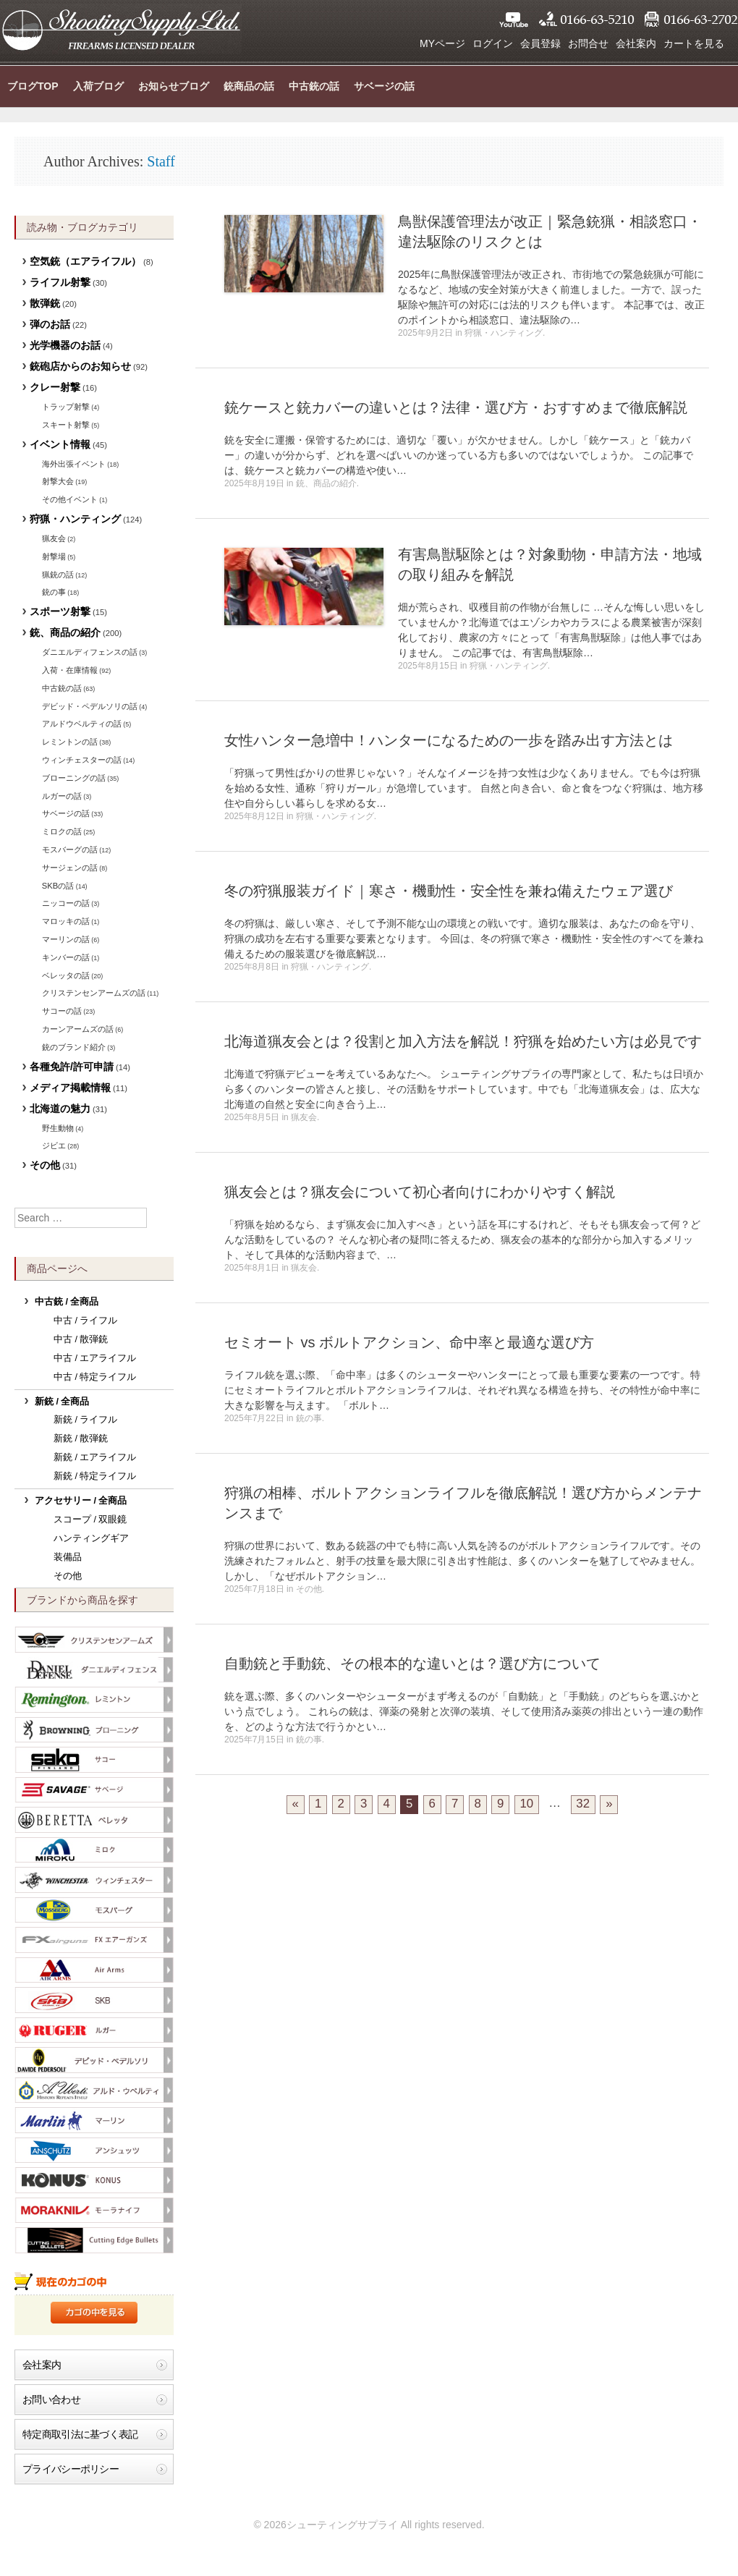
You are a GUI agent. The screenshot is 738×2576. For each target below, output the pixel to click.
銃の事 (309, 1418)
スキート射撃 (66, 424)
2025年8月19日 (254, 483)
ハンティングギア (91, 1538)
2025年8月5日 (251, 1117)
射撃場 (54, 556)
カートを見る (693, 43)
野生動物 (58, 1128)
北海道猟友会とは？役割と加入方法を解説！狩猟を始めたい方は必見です (463, 1041)
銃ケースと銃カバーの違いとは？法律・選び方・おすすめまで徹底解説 (455, 407)
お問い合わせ (51, 2399)
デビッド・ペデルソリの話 (89, 706)
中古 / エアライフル (95, 1358)
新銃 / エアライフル (95, 1457)
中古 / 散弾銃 (81, 1339)
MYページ (442, 43)
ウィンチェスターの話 (82, 759)
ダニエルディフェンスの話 (89, 652)
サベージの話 (384, 86)
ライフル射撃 (60, 282)
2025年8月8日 (251, 967)
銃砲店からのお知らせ (80, 366)
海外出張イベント (74, 463)
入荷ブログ (98, 86)
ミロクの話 (62, 831)
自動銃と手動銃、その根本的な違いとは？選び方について (412, 1664)
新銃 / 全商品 (62, 1402)
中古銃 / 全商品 (67, 1302)
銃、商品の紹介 (326, 483)
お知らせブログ (173, 86)
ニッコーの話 (66, 903)
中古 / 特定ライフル (95, 1377)
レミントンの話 (70, 741)
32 (583, 1803)
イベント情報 (60, 444)
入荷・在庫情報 (70, 670)
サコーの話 (62, 1011)
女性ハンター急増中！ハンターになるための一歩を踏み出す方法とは (448, 740)
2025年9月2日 (425, 333)
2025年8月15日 (428, 666)
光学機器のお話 (65, 345)
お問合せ (588, 43)
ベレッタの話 (66, 975)
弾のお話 (50, 324)
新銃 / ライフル (86, 1420)
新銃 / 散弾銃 (81, 1438)
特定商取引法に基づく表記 (80, 2434)
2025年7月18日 (254, 1589)
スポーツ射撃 (60, 611)
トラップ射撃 (66, 406)
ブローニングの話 (74, 778)
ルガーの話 (62, 796)
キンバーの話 (66, 957)
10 (527, 1803)
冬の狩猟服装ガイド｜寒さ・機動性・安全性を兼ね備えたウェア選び (448, 891)
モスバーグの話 (70, 849)
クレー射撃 (55, 387)
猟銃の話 (58, 574)
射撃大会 (58, 481)
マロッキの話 (66, 921)
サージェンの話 (70, 867)
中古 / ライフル (86, 1320)
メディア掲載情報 (70, 1087)
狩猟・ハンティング (504, 333)
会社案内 (636, 43)
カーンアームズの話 (78, 1029)
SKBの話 (58, 885)
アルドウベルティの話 (82, 723)
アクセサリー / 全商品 (81, 1501)
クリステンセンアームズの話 (93, 992)
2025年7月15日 (254, 1739)
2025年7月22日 (254, 1418)
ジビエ (54, 1145)
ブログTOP (33, 86)
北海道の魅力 (60, 1108)
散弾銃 (45, 303)
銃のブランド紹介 (74, 1047)
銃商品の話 (249, 86)
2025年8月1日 (251, 1268)
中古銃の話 (314, 86)
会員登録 (540, 43)
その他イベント (70, 499)
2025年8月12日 (254, 816)
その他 (309, 1589)
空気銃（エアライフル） (85, 261)
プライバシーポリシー (70, 2469)
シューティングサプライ (121, 29)
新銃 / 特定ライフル (95, 1476)
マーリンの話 (66, 939)
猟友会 (304, 1117)
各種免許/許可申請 (72, 1066)
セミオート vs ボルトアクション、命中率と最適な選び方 (409, 1342)
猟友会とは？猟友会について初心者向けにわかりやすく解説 (419, 1192)
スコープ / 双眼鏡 (90, 1519)
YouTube (514, 19)
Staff (161, 161)
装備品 (68, 1557)
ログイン (492, 43)
